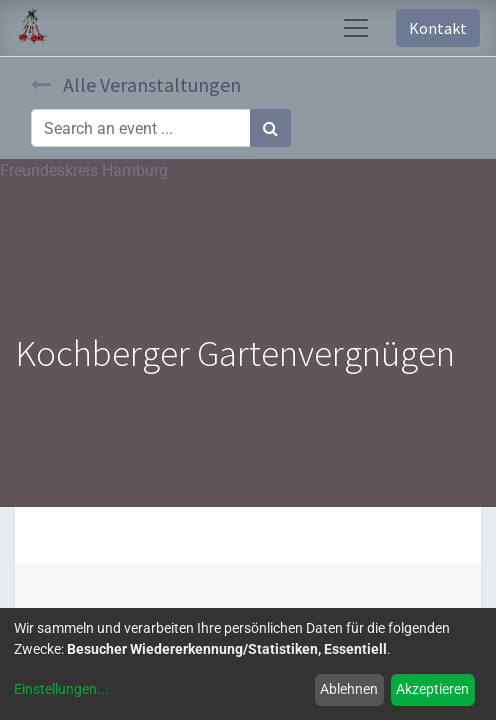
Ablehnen (349, 689)
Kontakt (438, 28)
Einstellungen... (61, 689)
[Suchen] (270, 128)
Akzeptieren (432, 689)
